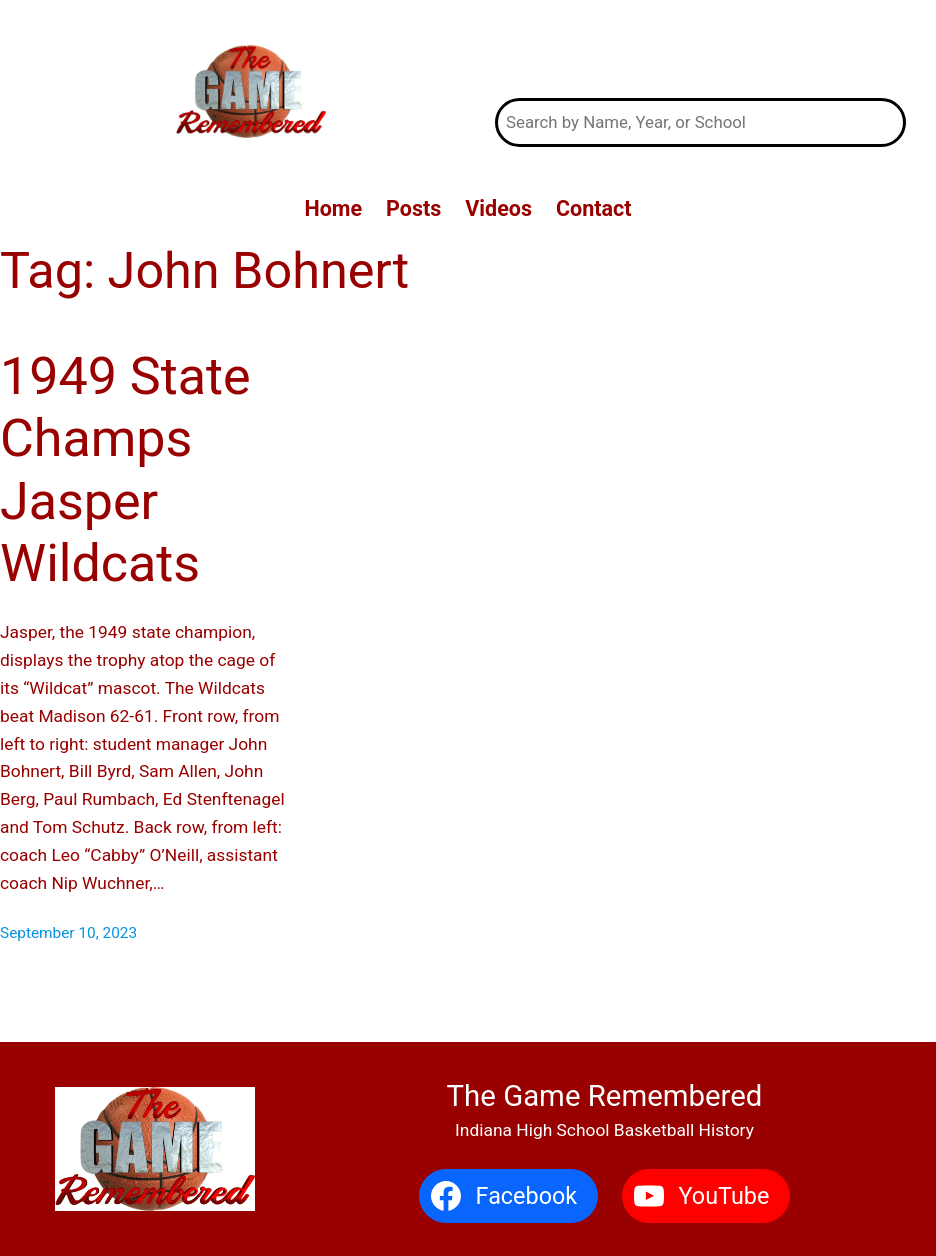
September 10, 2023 (68, 933)
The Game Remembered (701, 50)
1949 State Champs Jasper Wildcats (125, 470)
